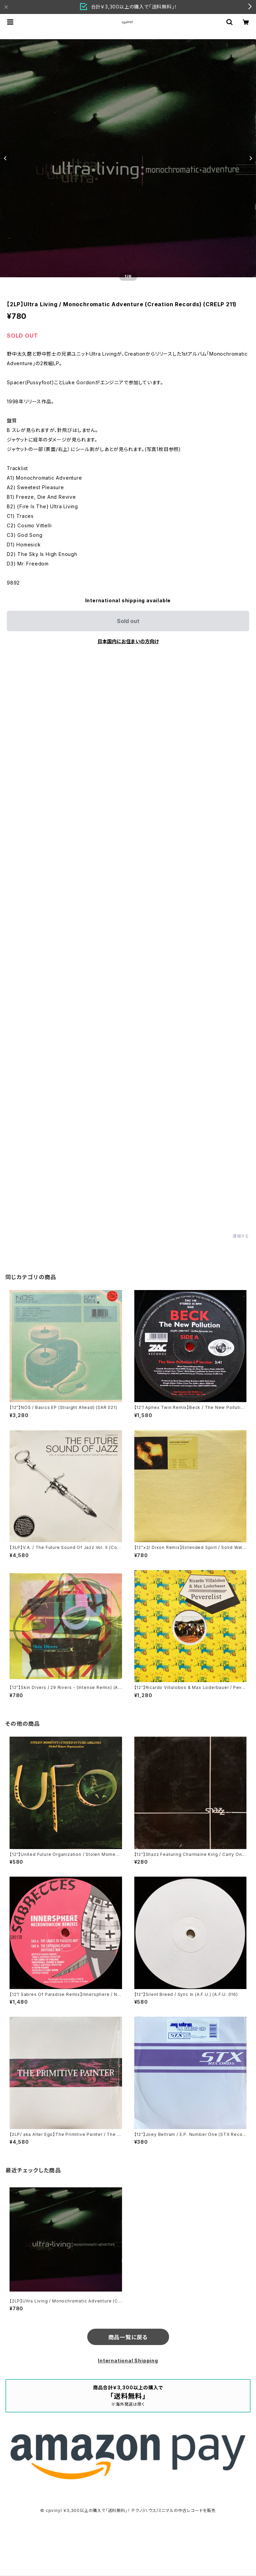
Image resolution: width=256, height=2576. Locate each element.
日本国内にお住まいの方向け (128, 641)
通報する (240, 1236)
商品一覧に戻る (128, 2337)
